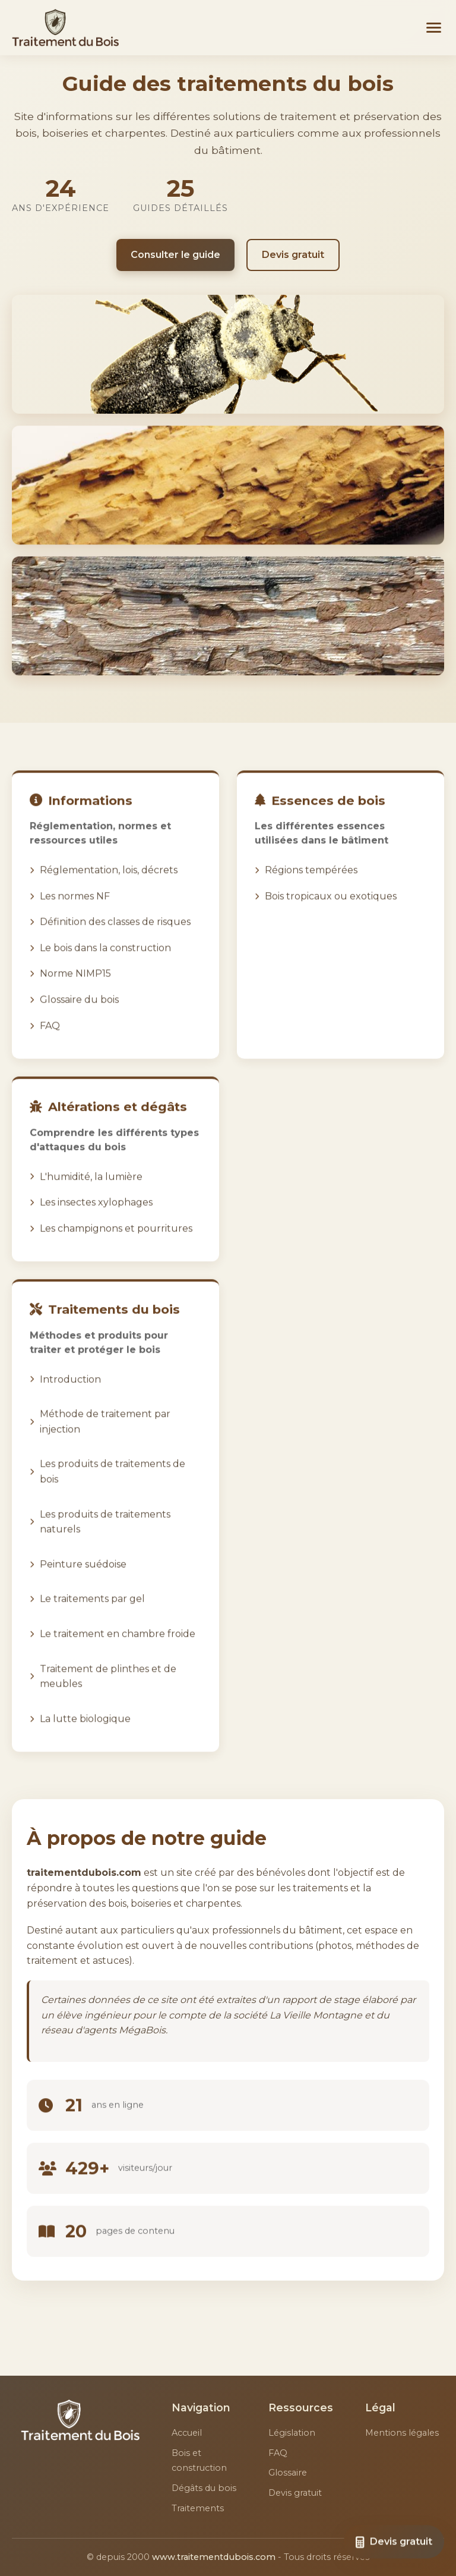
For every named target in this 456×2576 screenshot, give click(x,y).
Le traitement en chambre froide (117, 1649)
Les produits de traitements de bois (112, 1487)
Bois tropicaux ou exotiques (331, 911)
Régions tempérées (311, 886)
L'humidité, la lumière (91, 1192)
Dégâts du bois (204, 2488)
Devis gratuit (293, 254)
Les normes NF (75, 911)
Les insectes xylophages (96, 1218)
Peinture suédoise (83, 1579)
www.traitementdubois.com (214, 2557)
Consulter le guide (175, 254)
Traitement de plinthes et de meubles (108, 1692)
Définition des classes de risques (115, 937)
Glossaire (287, 2472)
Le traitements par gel (92, 1614)
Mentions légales (402, 2432)
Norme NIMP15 (75, 989)
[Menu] (433, 28)
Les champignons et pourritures (116, 1243)
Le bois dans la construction (105, 963)
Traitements (198, 2508)
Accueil (187, 2432)
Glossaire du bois (79, 1015)
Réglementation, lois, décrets (109, 886)
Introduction (70, 1394)
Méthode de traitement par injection (105, 1437)
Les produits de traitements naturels (105, 1537)
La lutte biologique (85, 1734)
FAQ (50, 1041)
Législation (291, 2432)
